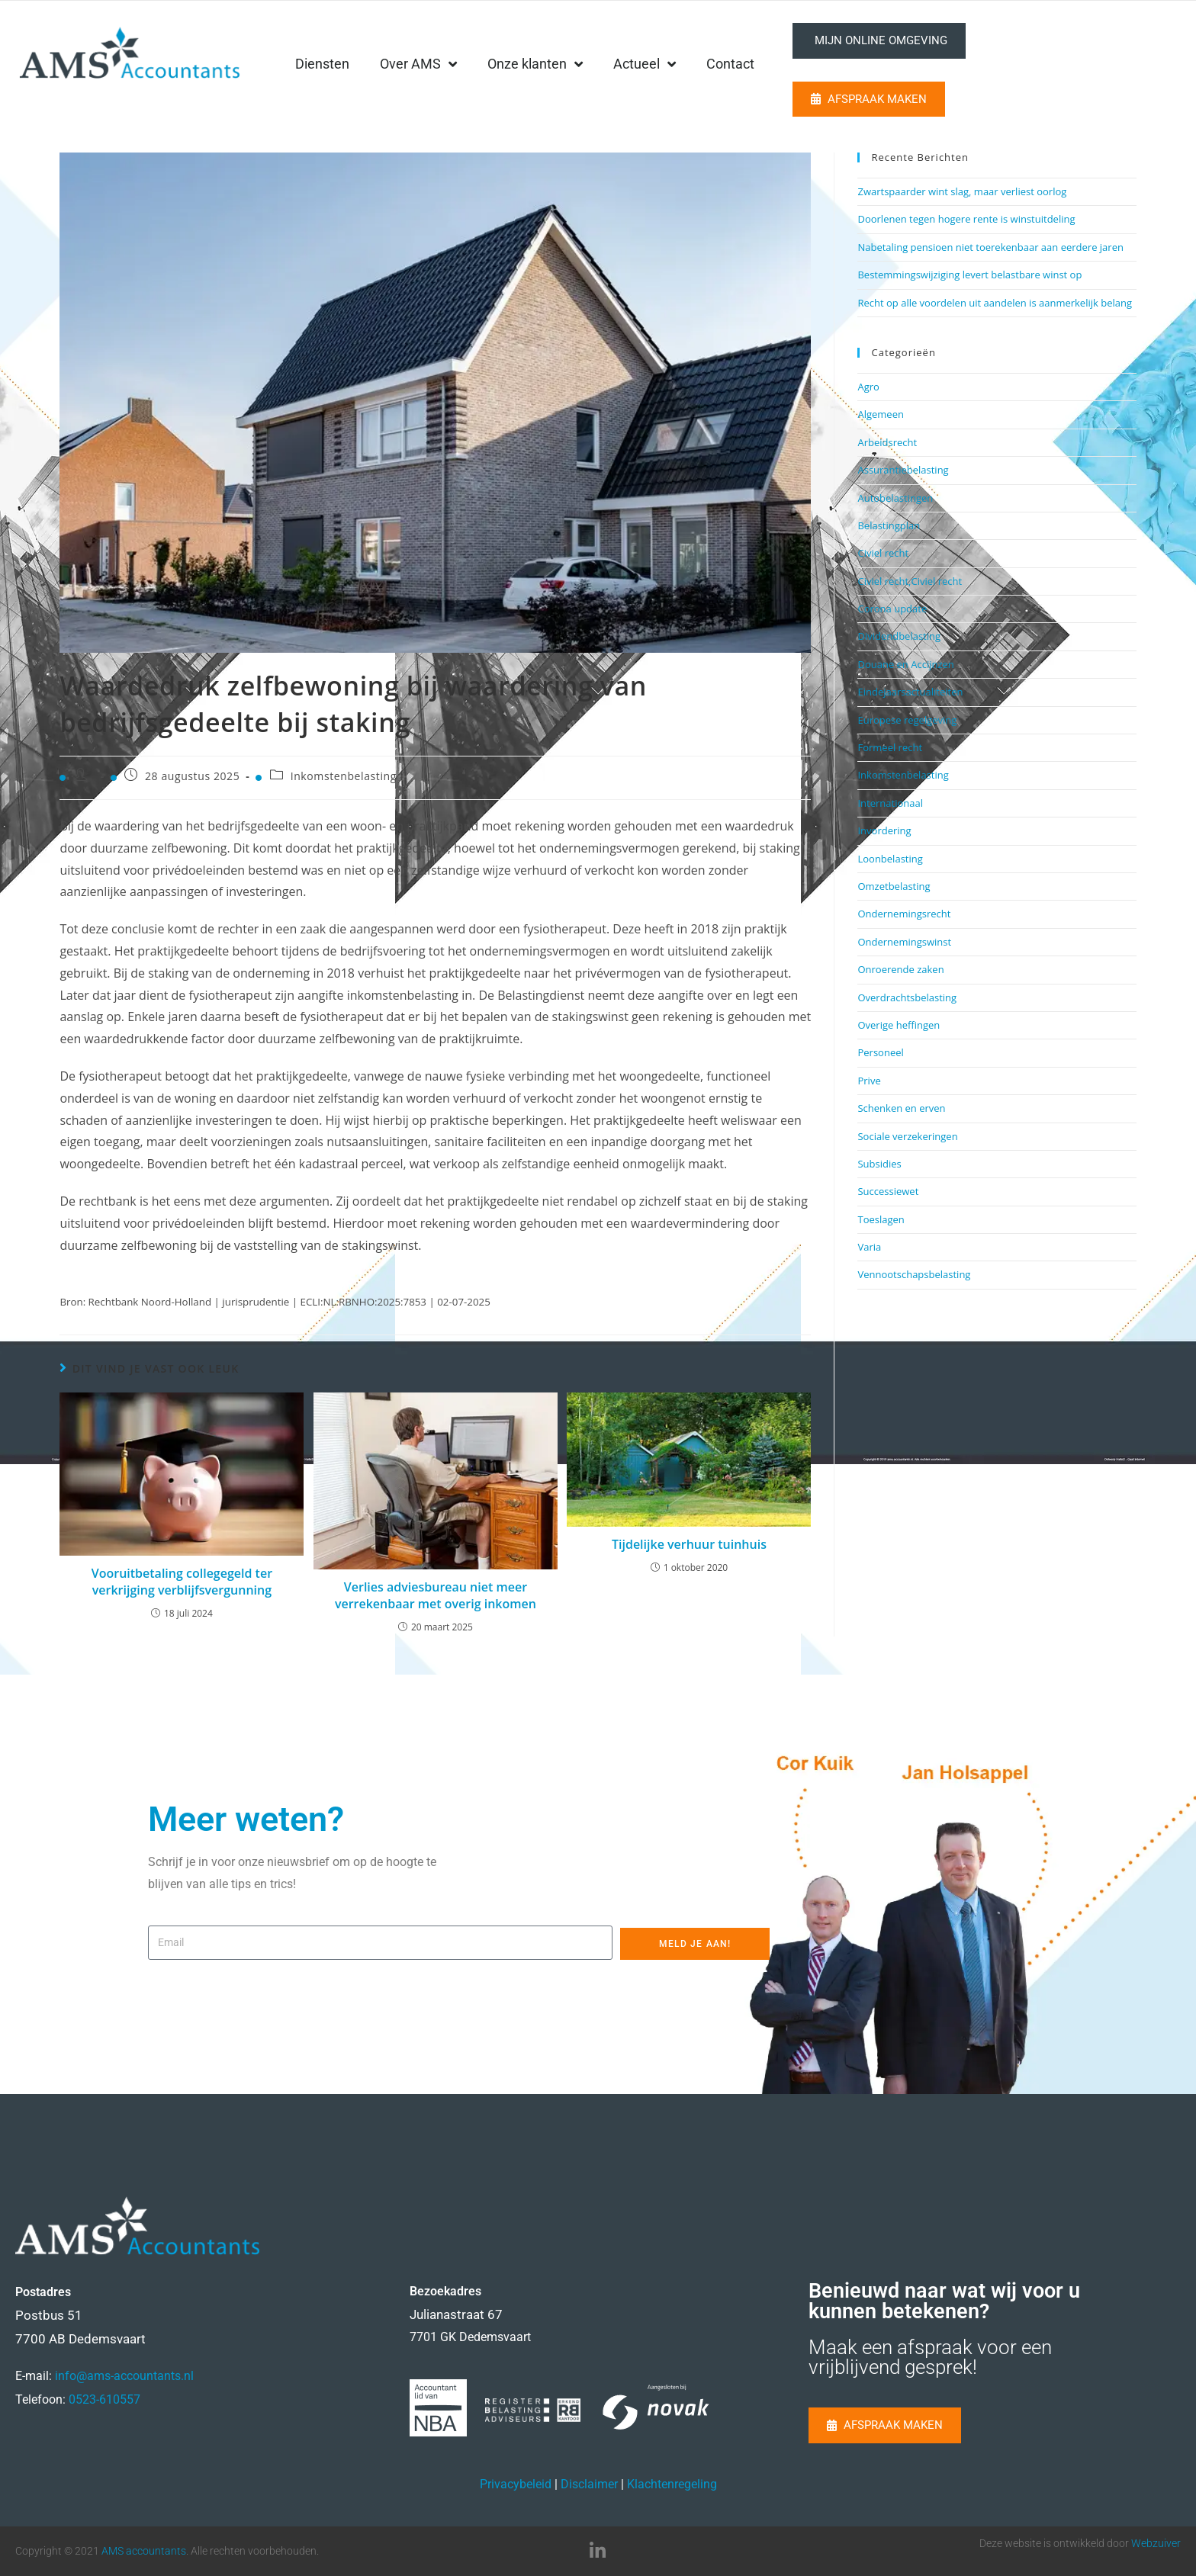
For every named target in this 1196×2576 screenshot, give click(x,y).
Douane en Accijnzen (905, 664)
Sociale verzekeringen (907, 1136)
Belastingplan (888, 525)
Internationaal (889, 803)
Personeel (880, 1052)
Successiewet (887, 1191)
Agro (868, 386)
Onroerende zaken (900, 969)
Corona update (892, 608)
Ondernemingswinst (904, 942)
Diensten (438, 64)
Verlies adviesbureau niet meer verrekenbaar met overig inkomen (435, 1595)
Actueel (760, 64)
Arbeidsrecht (887, 442)
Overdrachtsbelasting (906, 997)
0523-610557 (104, 2399)
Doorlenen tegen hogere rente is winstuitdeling (966, 219)
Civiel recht (882, 553)
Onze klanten (651, 64)
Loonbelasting (889, 859)
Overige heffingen (898, 1025)
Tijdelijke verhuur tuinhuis (689, 1544)
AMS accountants (143, 2551)
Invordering (884, 830)
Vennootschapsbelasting (913, 1274)
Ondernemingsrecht (903, 913)
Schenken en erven (901, 1108)
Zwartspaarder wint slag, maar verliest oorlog (961, 191)
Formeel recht (889, 747)
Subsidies (879, 1164)
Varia (869, 1247)
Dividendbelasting (898, 636)
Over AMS (534, 64)
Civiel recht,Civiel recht (909, 581)
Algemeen (880, 414)
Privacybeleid (515, 2484)
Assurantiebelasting (902, 470)
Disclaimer (589, 2484)
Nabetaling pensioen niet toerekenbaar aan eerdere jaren (990, 247)
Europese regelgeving (906, 720)
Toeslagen (880, 1219)
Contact (846, 64)
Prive (868, 1080)
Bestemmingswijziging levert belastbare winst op (969, 274)
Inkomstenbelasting (344, 776)
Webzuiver (1156, 2543)
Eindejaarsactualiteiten (910, 692)
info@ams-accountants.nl (124, 2376)
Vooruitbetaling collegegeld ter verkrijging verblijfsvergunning (182, 1581)
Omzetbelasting (893, 886)
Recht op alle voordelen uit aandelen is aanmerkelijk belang (994, 303)
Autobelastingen (895, 498)
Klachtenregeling (672, 2484)
